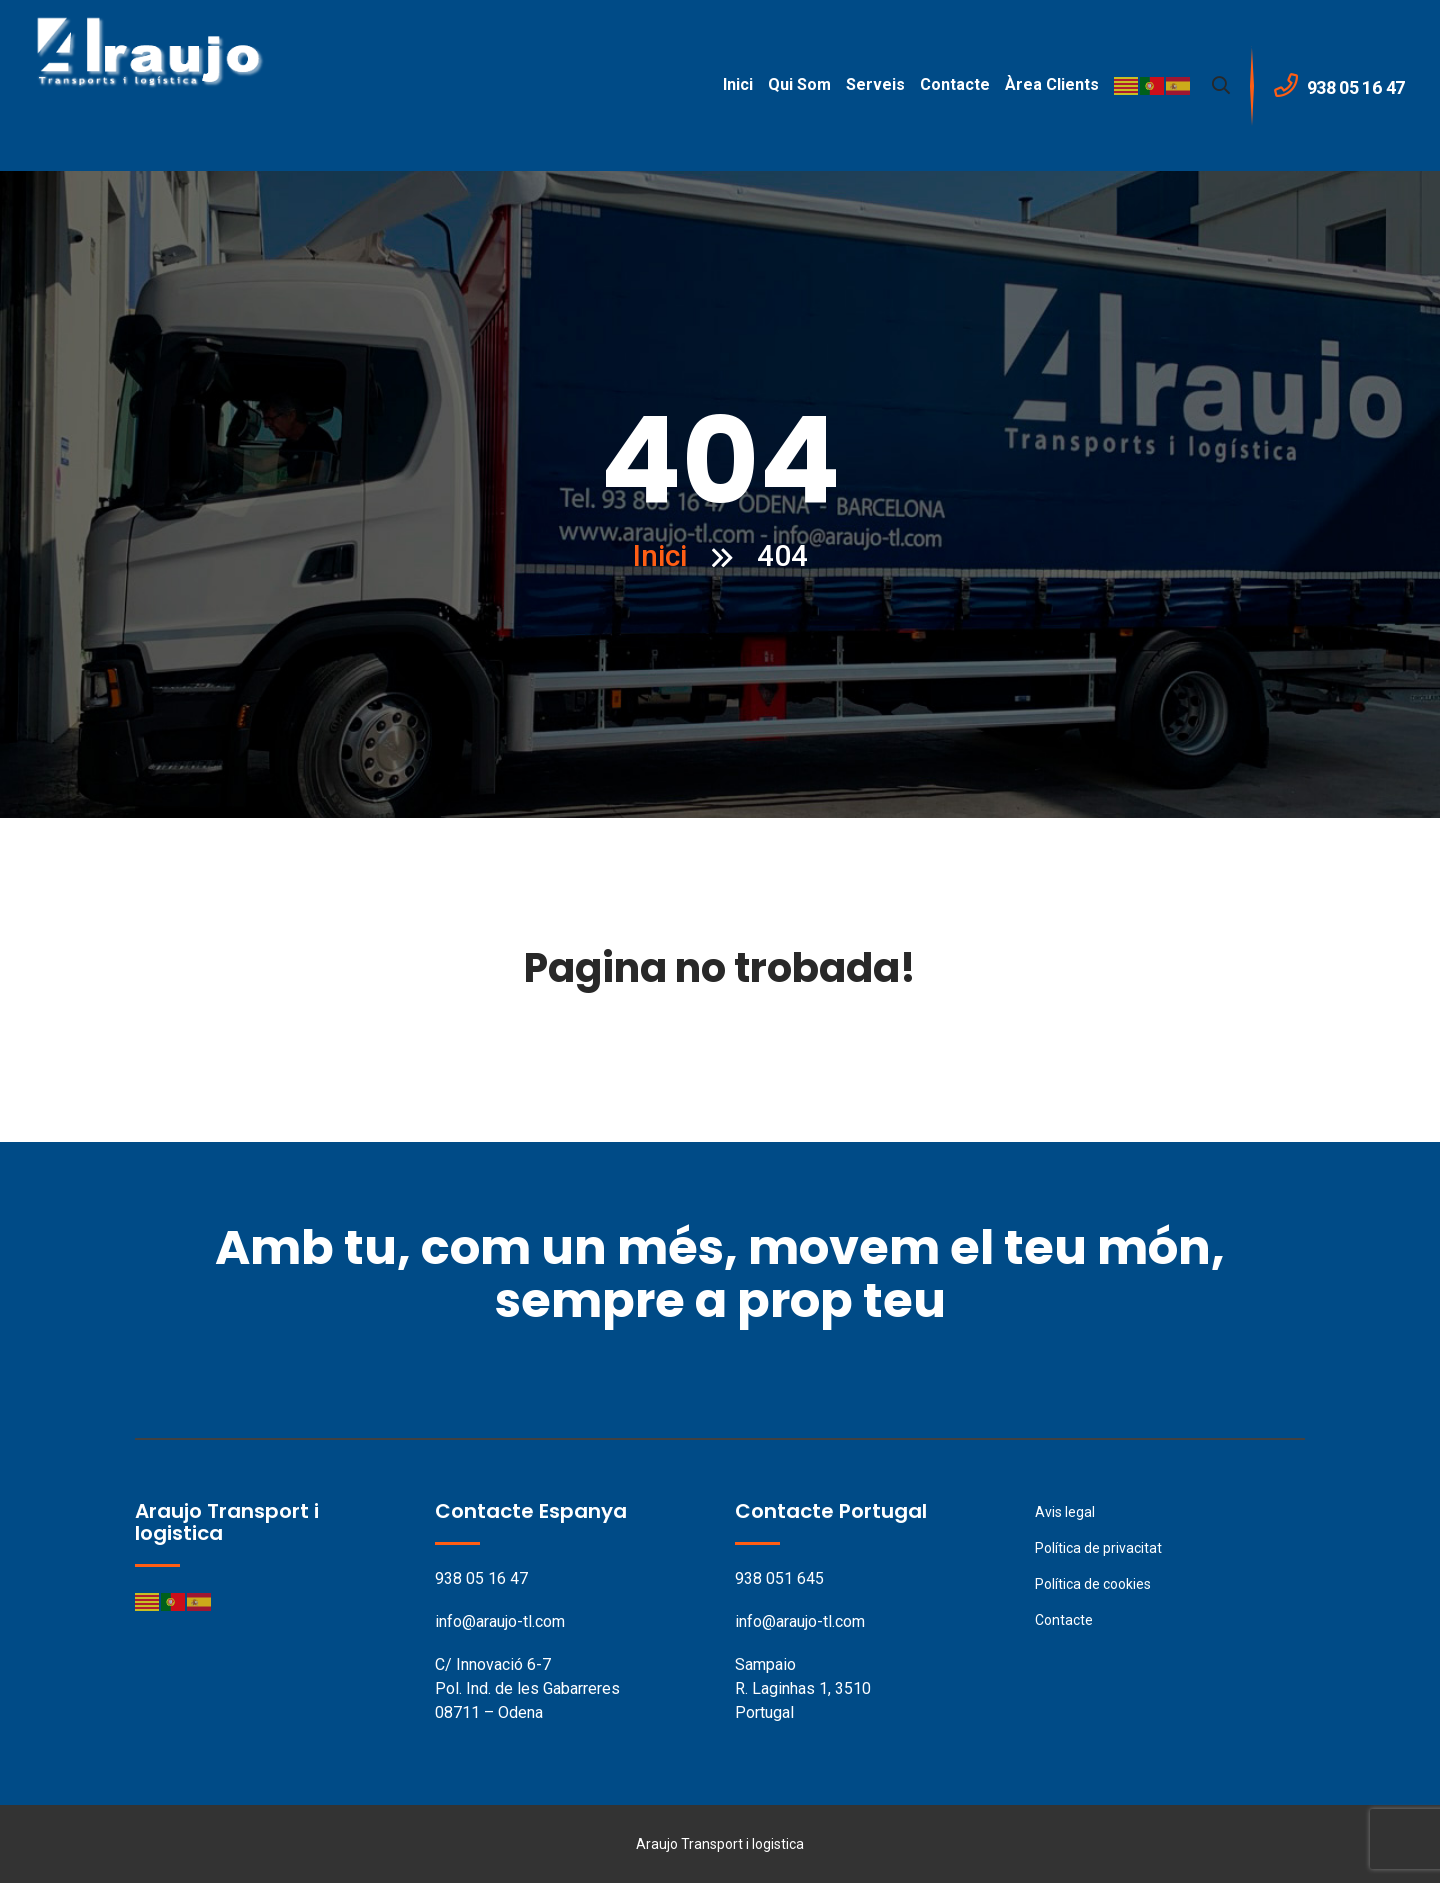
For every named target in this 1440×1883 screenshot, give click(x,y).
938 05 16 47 (481, 1578)
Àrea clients (1052, 84)
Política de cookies (1093, 1584)
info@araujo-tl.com (500, 1621)
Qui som (799, 84)
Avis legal (1065, 1512)
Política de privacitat (1098, 1548)
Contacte (955, 84)
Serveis (875, 84)
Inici (738, 84)
